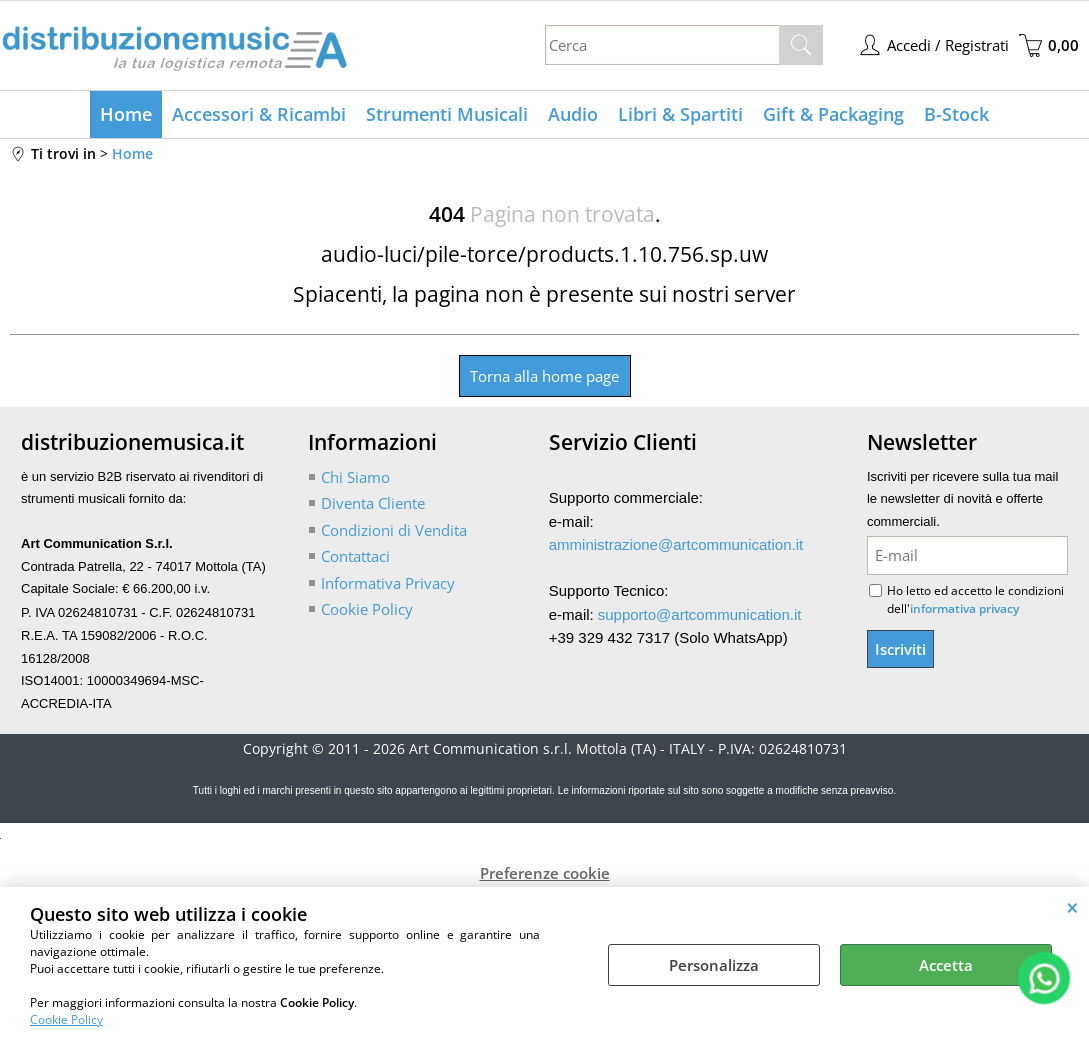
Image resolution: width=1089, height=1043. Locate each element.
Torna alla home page (544, 376)
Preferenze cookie (545, 873)
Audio (573, 114)
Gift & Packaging (833, 114)
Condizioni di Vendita (394, 530)
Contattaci (355, 556)
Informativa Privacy (388, 583)
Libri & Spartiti (680, 114)
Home (126, 114)
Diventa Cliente (373, 503)
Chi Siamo (355, 477)
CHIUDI (1072, 907)
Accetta (946, 965)
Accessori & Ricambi (259, 114)
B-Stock (956, 114)
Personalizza (714, 965)
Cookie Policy (66, 1019)
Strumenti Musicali (447, 114)
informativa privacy (964, 608)
